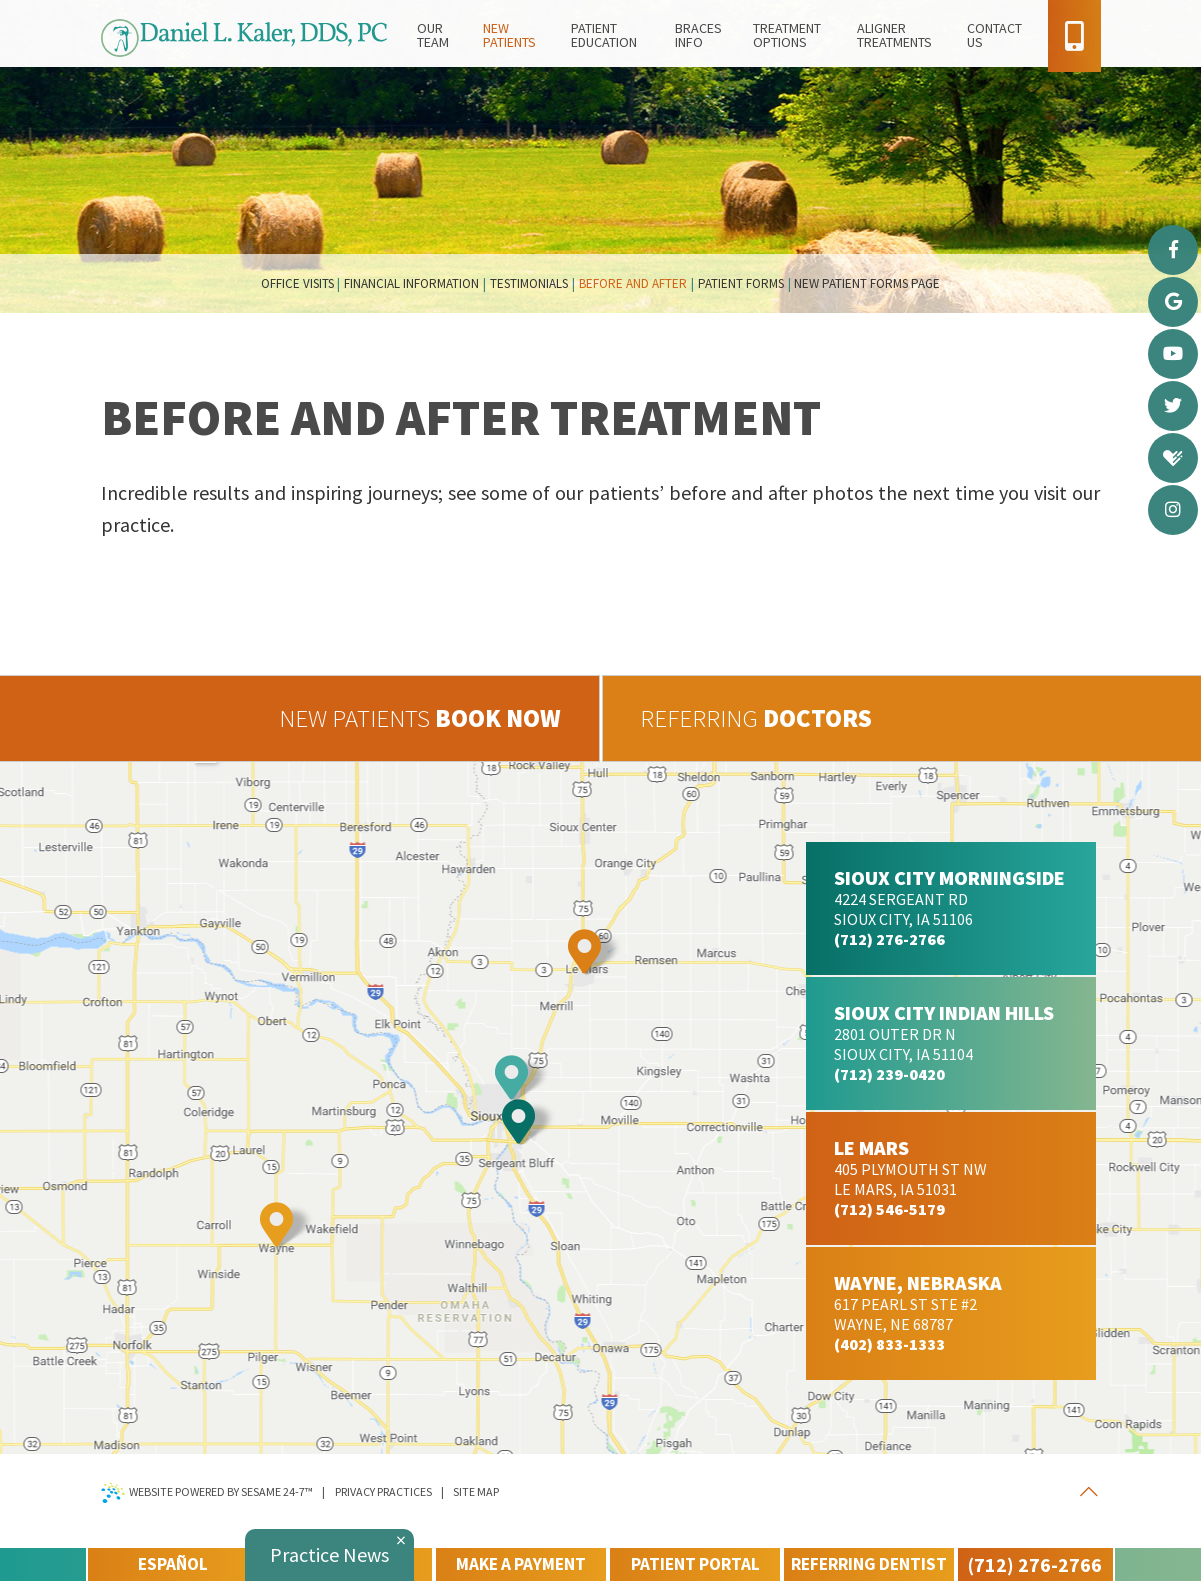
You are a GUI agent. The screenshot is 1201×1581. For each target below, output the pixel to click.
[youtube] (1173, 354)
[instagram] (1173, 510)
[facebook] (1173, 250)
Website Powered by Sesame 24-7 (207, 1493)
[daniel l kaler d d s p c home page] (244, 42)
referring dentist (869, 1564)
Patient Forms (741, 283)
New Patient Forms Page (867, 283)
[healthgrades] (1173, 458)
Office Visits (297, 283)
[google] (1173, 302)
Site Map (476, 1491)
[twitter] (1173, 406)
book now (420, 718)
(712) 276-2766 (1035, 1564)
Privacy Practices (383, 1491)
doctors (756, 718)
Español (173, 1564)
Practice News (329, 1554)
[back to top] (1089, 1492)
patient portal (695, 1564)
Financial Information (411, 283)
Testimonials (529, 283)
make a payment (521, 1564)
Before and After (633, 283)
